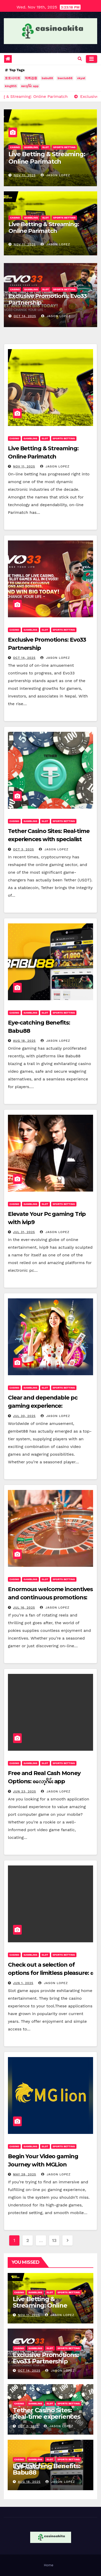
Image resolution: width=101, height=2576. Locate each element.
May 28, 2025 (24, 2174)
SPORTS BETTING (64, 147)
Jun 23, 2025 (24, 1791)
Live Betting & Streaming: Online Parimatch (46, 157)
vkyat (81, 78)
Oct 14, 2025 (25, 316)
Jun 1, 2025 (23, 1983)
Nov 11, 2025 (25, 175)
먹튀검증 (31, 78)
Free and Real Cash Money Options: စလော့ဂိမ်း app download (44, 1781)
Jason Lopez (55, 175)
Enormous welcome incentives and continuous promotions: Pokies (50, 1597)
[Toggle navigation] (91, 59)
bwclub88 (65, 78)
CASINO (15, 147)
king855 (11, 86)
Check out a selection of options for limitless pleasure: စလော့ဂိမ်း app (50, 1973)
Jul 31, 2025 (24, 1232)
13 (54, 2240)
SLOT (45, 147)
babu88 (47, 78)
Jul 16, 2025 (24, 1607)
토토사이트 (12, 78)
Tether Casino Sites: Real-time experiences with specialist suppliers (48, 839)
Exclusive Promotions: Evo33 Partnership (47, 299)
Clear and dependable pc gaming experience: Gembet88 (42, 1405)
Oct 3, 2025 (23, 849)
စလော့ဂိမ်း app (30, 86)
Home (48, 2565)
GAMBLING (31, 147)
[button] (80, 58)
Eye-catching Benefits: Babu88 (46, 2469)
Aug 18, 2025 (24, 1040)
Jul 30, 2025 (24, 1416)
